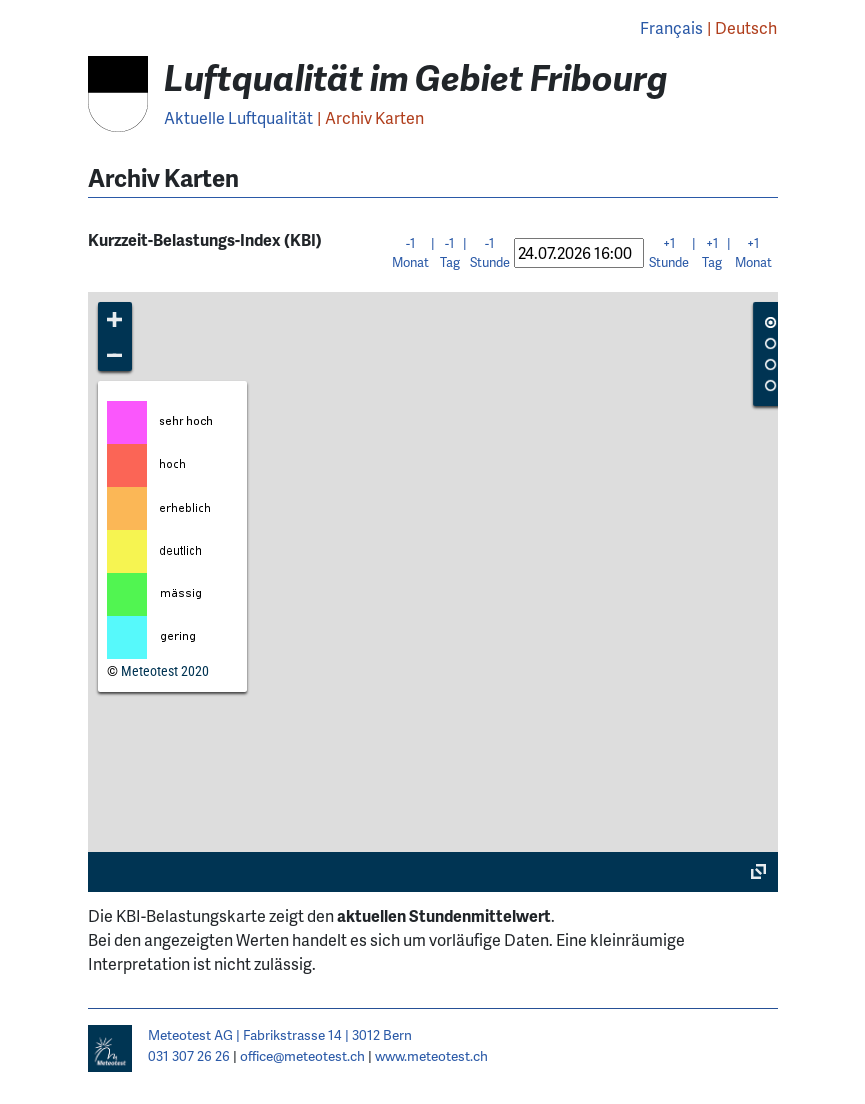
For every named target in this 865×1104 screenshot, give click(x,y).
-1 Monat (410, 252)
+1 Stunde (669, 252)
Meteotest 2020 (165, 671)
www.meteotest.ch (431, 1055)
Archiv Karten (374, 117)
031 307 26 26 (189, 1055)
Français (671, 27)
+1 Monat (753, 252)
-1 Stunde (490, 252)
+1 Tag (712, 252)
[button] (115, 319)
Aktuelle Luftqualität (238, 117)
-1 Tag (450, 252)
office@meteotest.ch (302, 1055)
